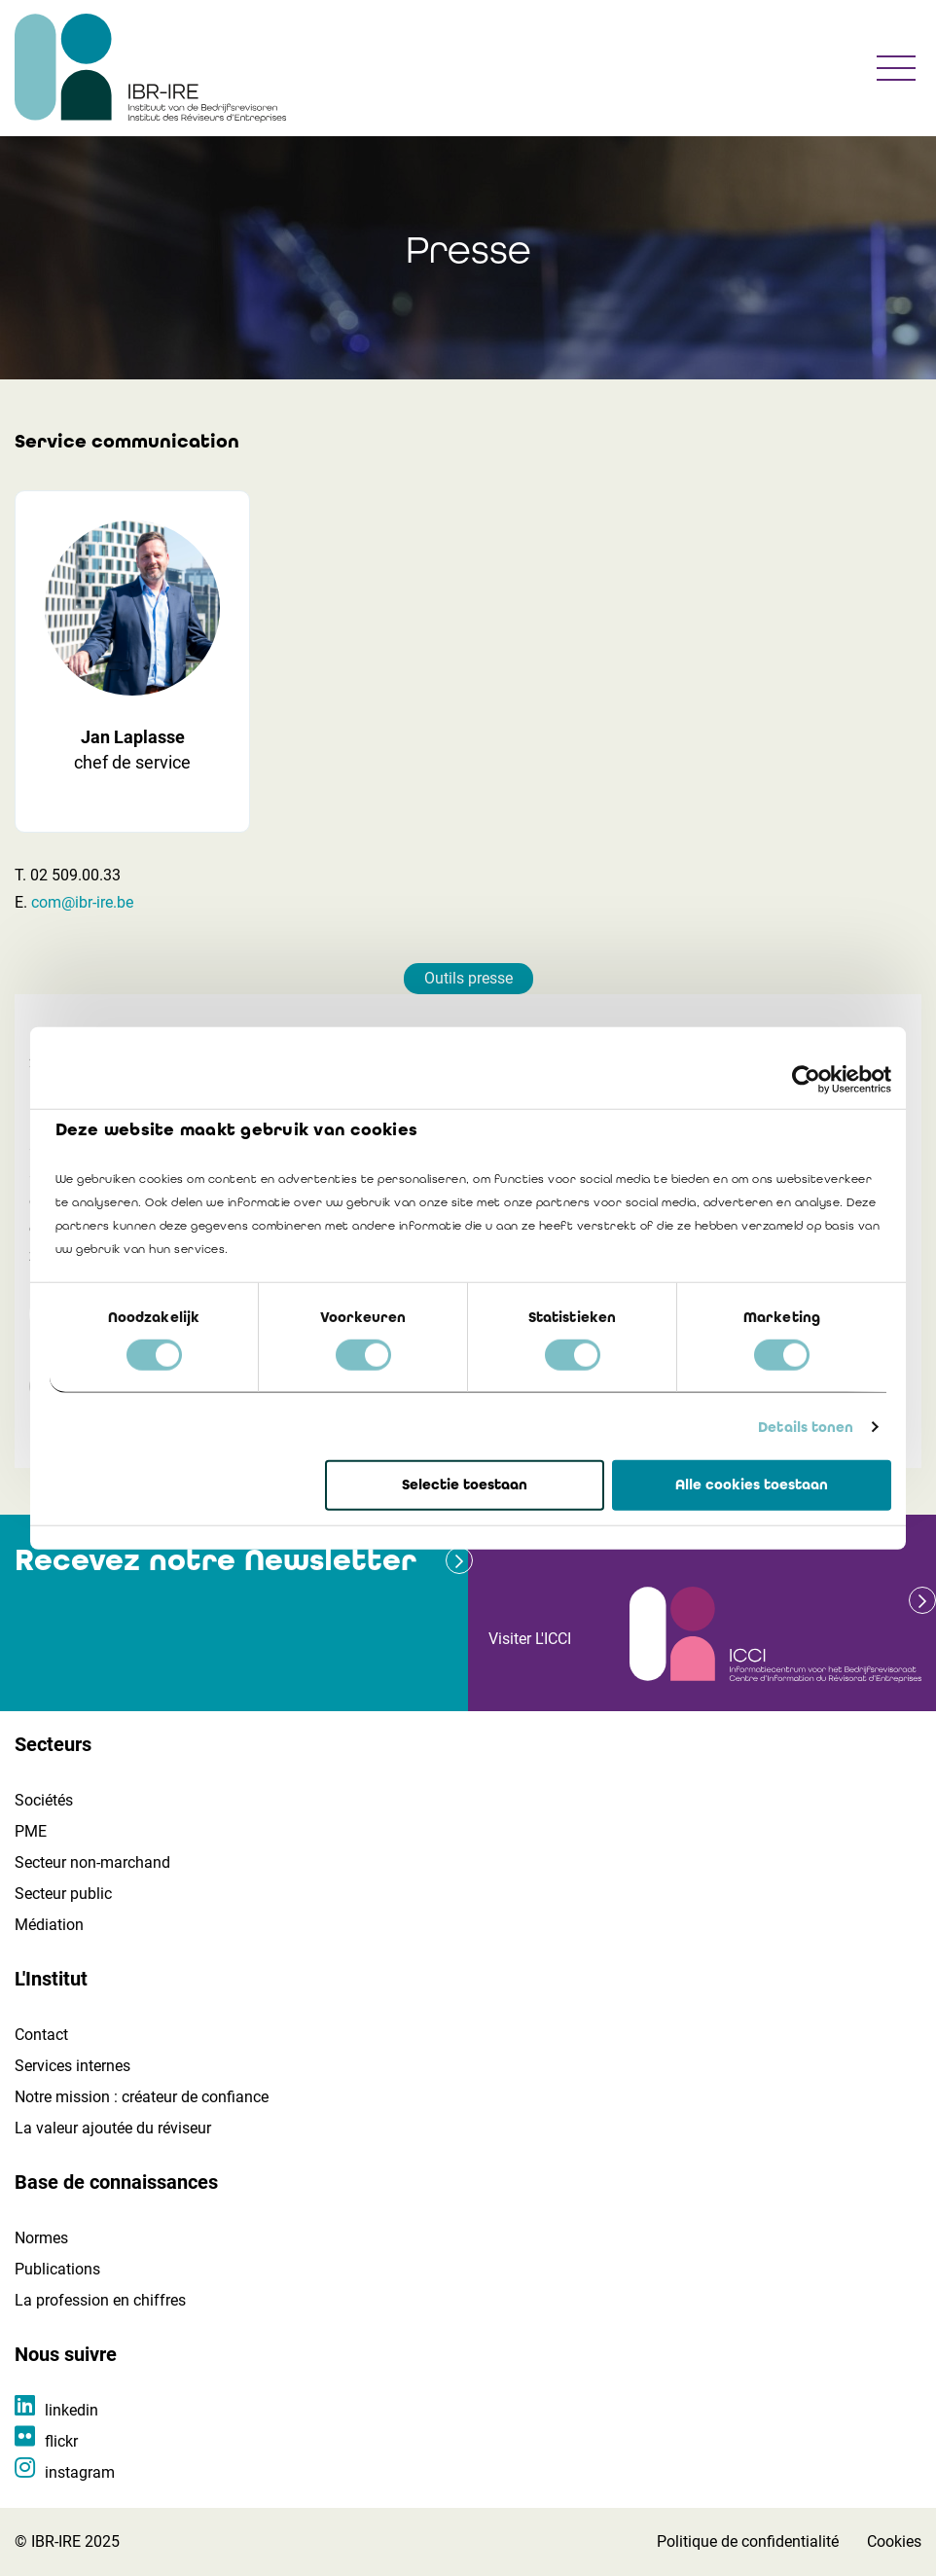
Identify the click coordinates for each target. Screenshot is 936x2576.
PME (31, 1831)
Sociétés (44, 1800)
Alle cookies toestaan (751, 1484)
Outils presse (468, 978)
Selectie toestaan (464, 1484)
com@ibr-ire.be (82, 902)
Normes (41, 2238)
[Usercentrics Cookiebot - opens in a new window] (806, 1079)
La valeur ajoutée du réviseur (113, 2128)
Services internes (72, 2066)
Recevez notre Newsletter (215, 1560)
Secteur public (63, 1893)
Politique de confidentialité (748, 2541)
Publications (57, 2269)
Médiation (49, 1924)
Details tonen (805, 1427)
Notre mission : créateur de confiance (142, 2097)
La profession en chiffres (100, 2300)
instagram (80, 2472)
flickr (61, 2441)
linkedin (71, 2410)
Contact (41, 2034)
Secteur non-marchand (92, 1862)
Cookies (894, 2541)
